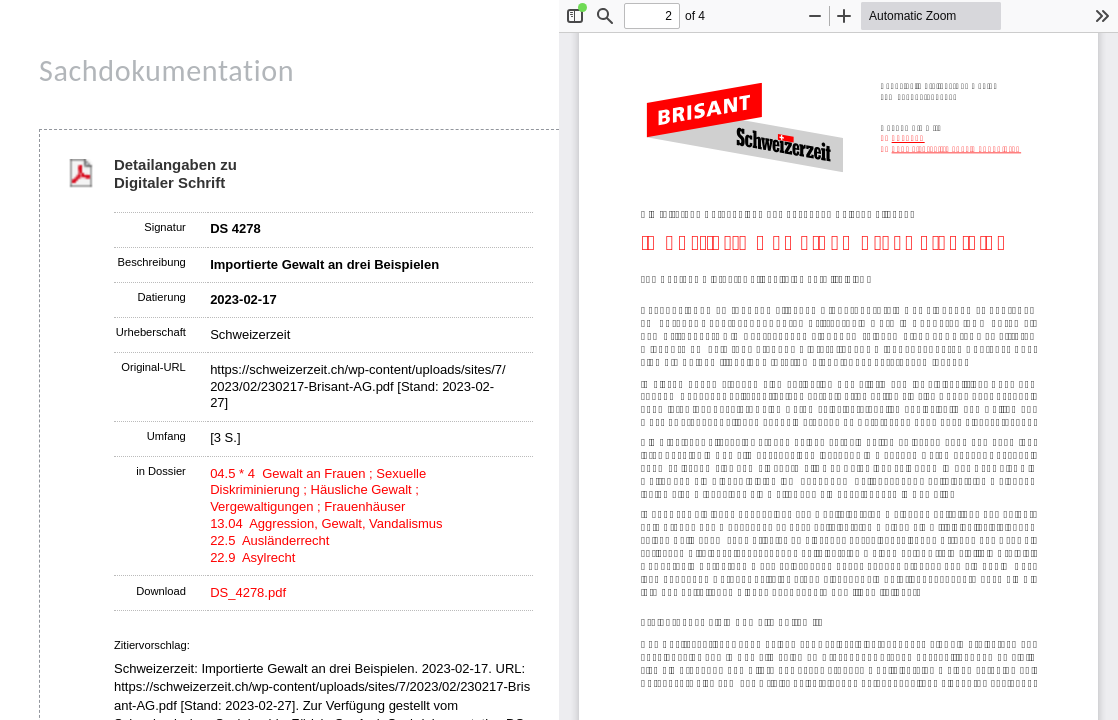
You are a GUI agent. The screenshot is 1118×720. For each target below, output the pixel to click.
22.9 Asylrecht (252, 557)
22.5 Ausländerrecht (269, 540)
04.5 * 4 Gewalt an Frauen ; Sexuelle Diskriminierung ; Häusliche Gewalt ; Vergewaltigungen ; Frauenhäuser (318, 490)
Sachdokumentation (166, 70)
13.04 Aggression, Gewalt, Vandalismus (326, 523)
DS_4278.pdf (248, 592)
